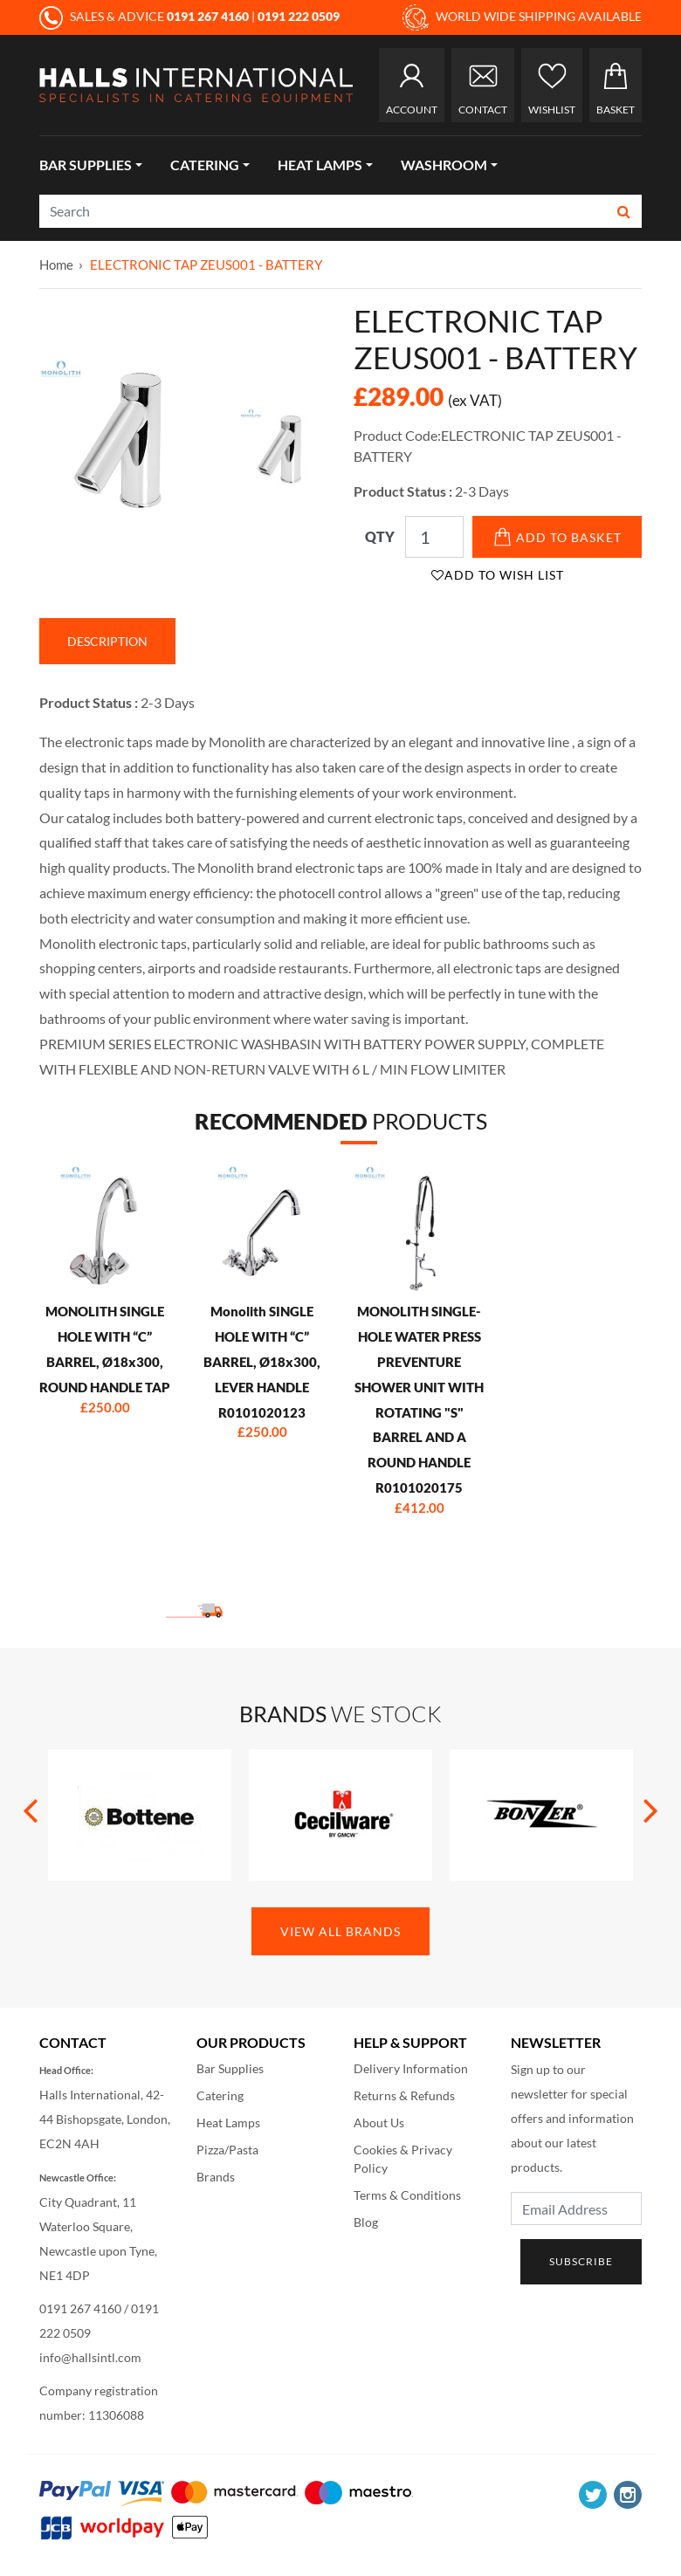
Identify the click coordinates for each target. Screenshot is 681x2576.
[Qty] (434, 537)
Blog (366, 2222)
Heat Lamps (320, 164)
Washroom (444, 164)
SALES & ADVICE (145, 16)
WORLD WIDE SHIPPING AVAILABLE (522, 17)
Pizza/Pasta (227, 2149)
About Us (379, 2122)
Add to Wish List (497, 574)
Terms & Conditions (407, 2195)
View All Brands (340, 1931)
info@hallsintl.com (90, 2357)
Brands (215, 2176)
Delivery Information (411, 2068)
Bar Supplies (85, 164)
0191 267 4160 (80, 2308)
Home (56, 264)
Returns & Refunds (404, 2095)
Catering (204, 164)
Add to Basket (557, 536)
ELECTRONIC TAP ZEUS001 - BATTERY (206, 264)
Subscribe (581, 2261)
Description (107, 641)
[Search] (323, 211)
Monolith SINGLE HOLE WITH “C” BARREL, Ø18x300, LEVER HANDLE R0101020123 (261, 1361)
